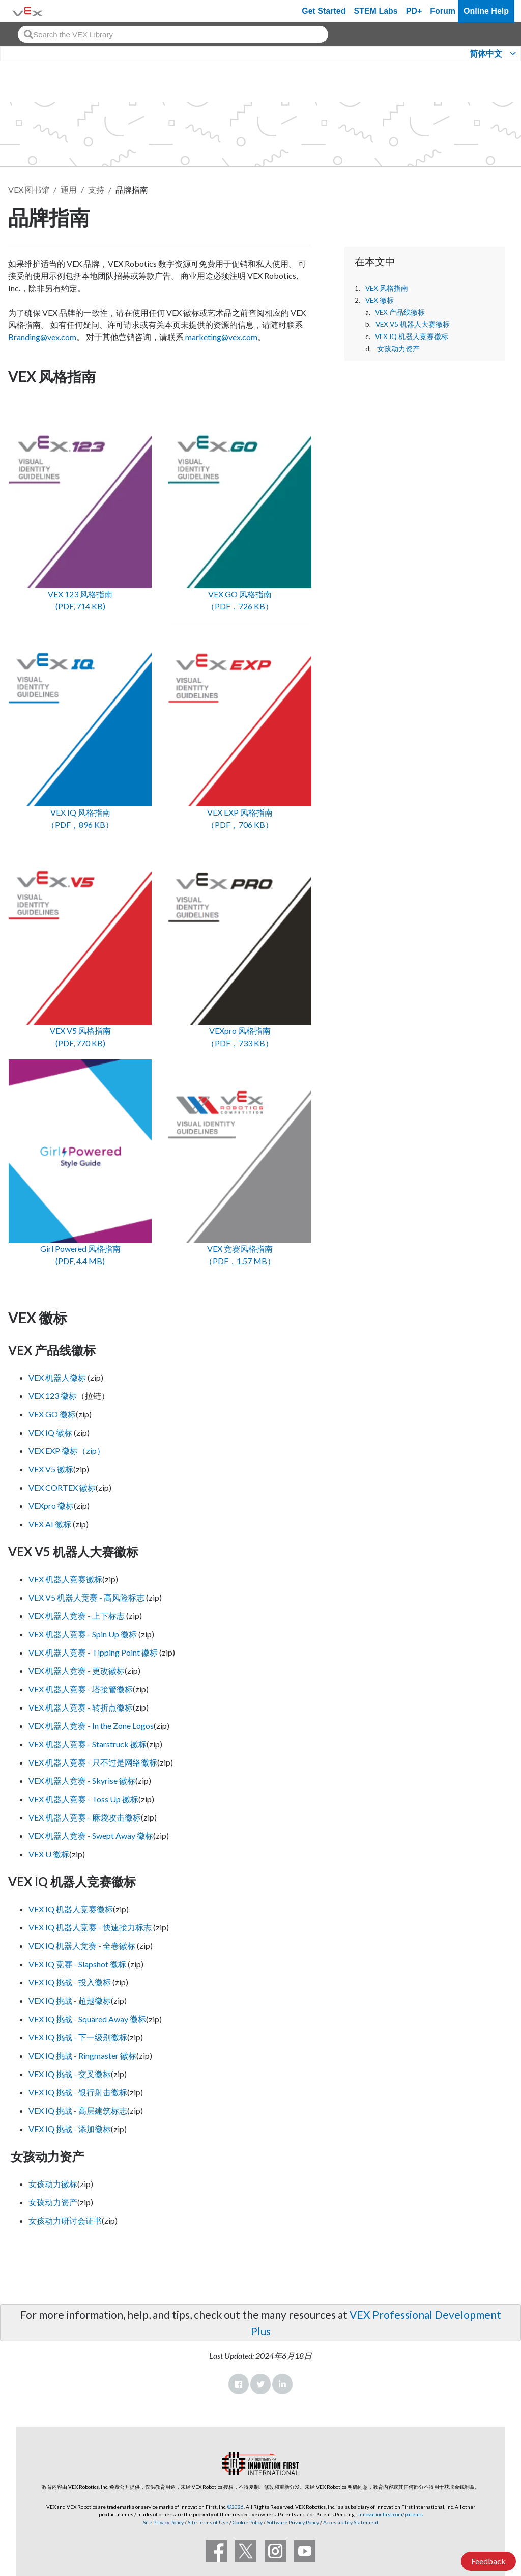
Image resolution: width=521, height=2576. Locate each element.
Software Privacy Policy (293, 2522)
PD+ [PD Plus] (414, 11)
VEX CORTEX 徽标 (62, 1487)
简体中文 (486, 53)
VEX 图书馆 (28, 189)
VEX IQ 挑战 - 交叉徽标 (69, 2074)
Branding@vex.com (42, 337)
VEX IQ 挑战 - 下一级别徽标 (77, 2037)
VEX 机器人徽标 (58, 1377)
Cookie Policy (248, 2522)
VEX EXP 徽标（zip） (66, 1450)
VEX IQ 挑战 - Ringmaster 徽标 (82, 2055)
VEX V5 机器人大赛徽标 (412, 324)
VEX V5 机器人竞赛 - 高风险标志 (86, 1597)
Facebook (238, 2384)
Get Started (323, 11)
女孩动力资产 (397, 349)
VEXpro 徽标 (51, 1505)
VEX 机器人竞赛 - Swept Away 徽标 (90, 1835)
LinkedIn (282, 2384)
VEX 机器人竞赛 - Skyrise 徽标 (81, 1780)
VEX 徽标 (379, 300)
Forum (442, 11)
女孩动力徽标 (52, 2184)
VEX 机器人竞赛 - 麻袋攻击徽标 (84, 1817)
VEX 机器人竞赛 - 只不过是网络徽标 (92, 1762)
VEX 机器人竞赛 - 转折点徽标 (80, 1707)
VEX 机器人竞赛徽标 (65, 1579)
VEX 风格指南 (386, 288)
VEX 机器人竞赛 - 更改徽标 (76, 1670)
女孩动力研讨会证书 (65, 2220)
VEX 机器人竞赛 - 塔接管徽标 (80, 1689)
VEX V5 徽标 (50, 1469)
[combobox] (173, 34)
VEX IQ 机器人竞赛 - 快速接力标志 (90, 1927)
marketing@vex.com (221, 337)
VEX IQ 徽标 (50, 1432)
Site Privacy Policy (163, 2522)
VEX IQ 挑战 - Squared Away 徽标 (87, 2019)
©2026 (235, 2507)
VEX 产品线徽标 (400, 312)
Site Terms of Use (207, 2522)
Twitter (260, 2384)
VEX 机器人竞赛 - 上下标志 (76, 1615)
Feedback (488, 2561)
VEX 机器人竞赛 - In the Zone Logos (91, 1725)
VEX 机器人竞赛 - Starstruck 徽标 (87, 1744)
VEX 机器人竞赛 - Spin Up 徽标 (82, 1634)
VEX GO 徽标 (52, 1414)
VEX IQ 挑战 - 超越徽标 (69, 2000)
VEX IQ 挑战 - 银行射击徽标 (77, 2092)
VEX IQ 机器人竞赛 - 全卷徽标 (81, 1945)
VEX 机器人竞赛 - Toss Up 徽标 (83, 1799)
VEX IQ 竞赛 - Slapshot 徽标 (77, 1964)
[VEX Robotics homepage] (27, 11)
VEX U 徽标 (48, 1854)
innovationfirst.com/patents (390, 2514)
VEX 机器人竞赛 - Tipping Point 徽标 (93, 1652)
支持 (96, 189)
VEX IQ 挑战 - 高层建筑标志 (77, 2110)
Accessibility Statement (351, 2522)
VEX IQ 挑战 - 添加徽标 (69, 2129)
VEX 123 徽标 (52, 1396)
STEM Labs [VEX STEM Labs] (376, 11)
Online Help (486, 11)
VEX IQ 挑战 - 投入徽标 (69, 1982)
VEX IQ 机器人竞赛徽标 (411, 336)
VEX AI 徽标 (49, 1524)
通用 (69, 189)
